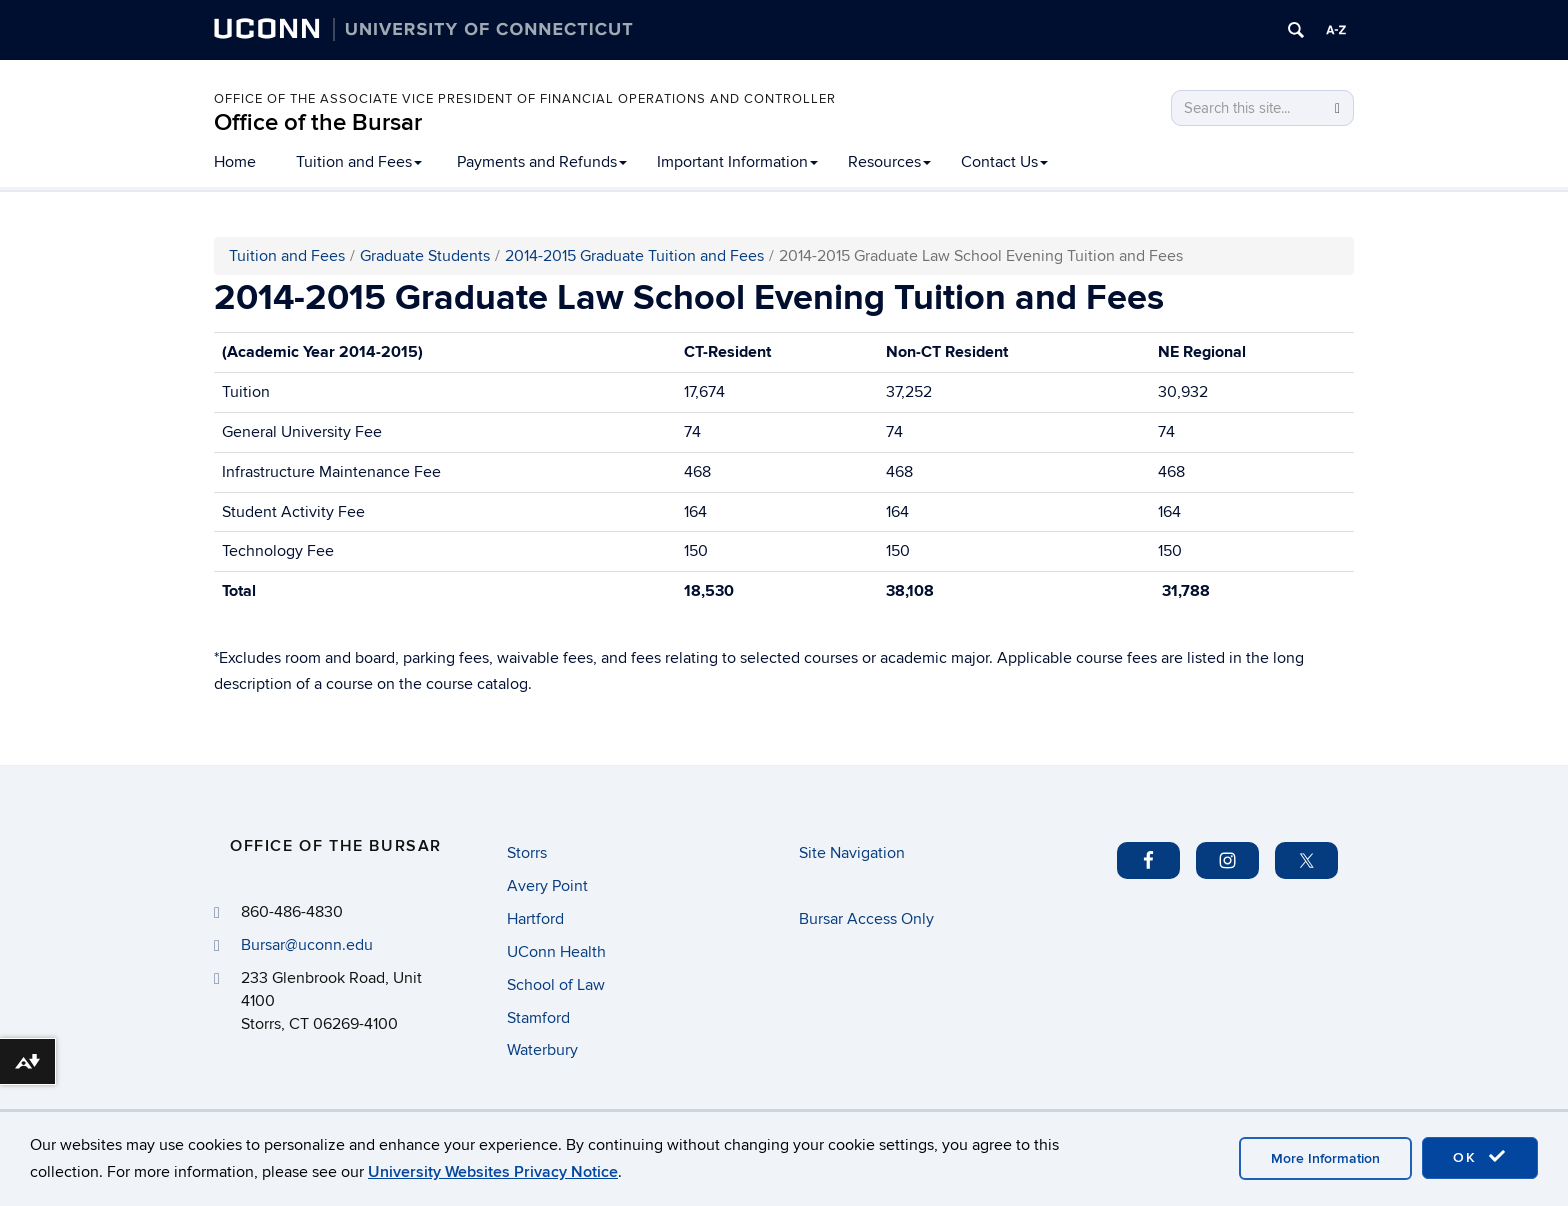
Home (235, 162)
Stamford (538, 1018)
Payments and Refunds (542, 162)
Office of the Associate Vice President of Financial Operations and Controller (525, 99)
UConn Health (556, 952)
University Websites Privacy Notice (493, 1172)
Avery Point (547, 886)
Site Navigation (852, 853)
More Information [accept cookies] (1325, 1158)
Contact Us (1004, 162)
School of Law (556, 985)
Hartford (535, 919)
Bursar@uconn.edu (307, 945)
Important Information (737, 162)
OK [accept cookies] (1480, 1157)
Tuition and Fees (359, 162)
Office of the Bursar (318, 122)
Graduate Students (425, 256)
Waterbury (542, 1050)
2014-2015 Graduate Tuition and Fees (634, 256)
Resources (889, 162)
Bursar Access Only (866, 919)
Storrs (527, 853)
